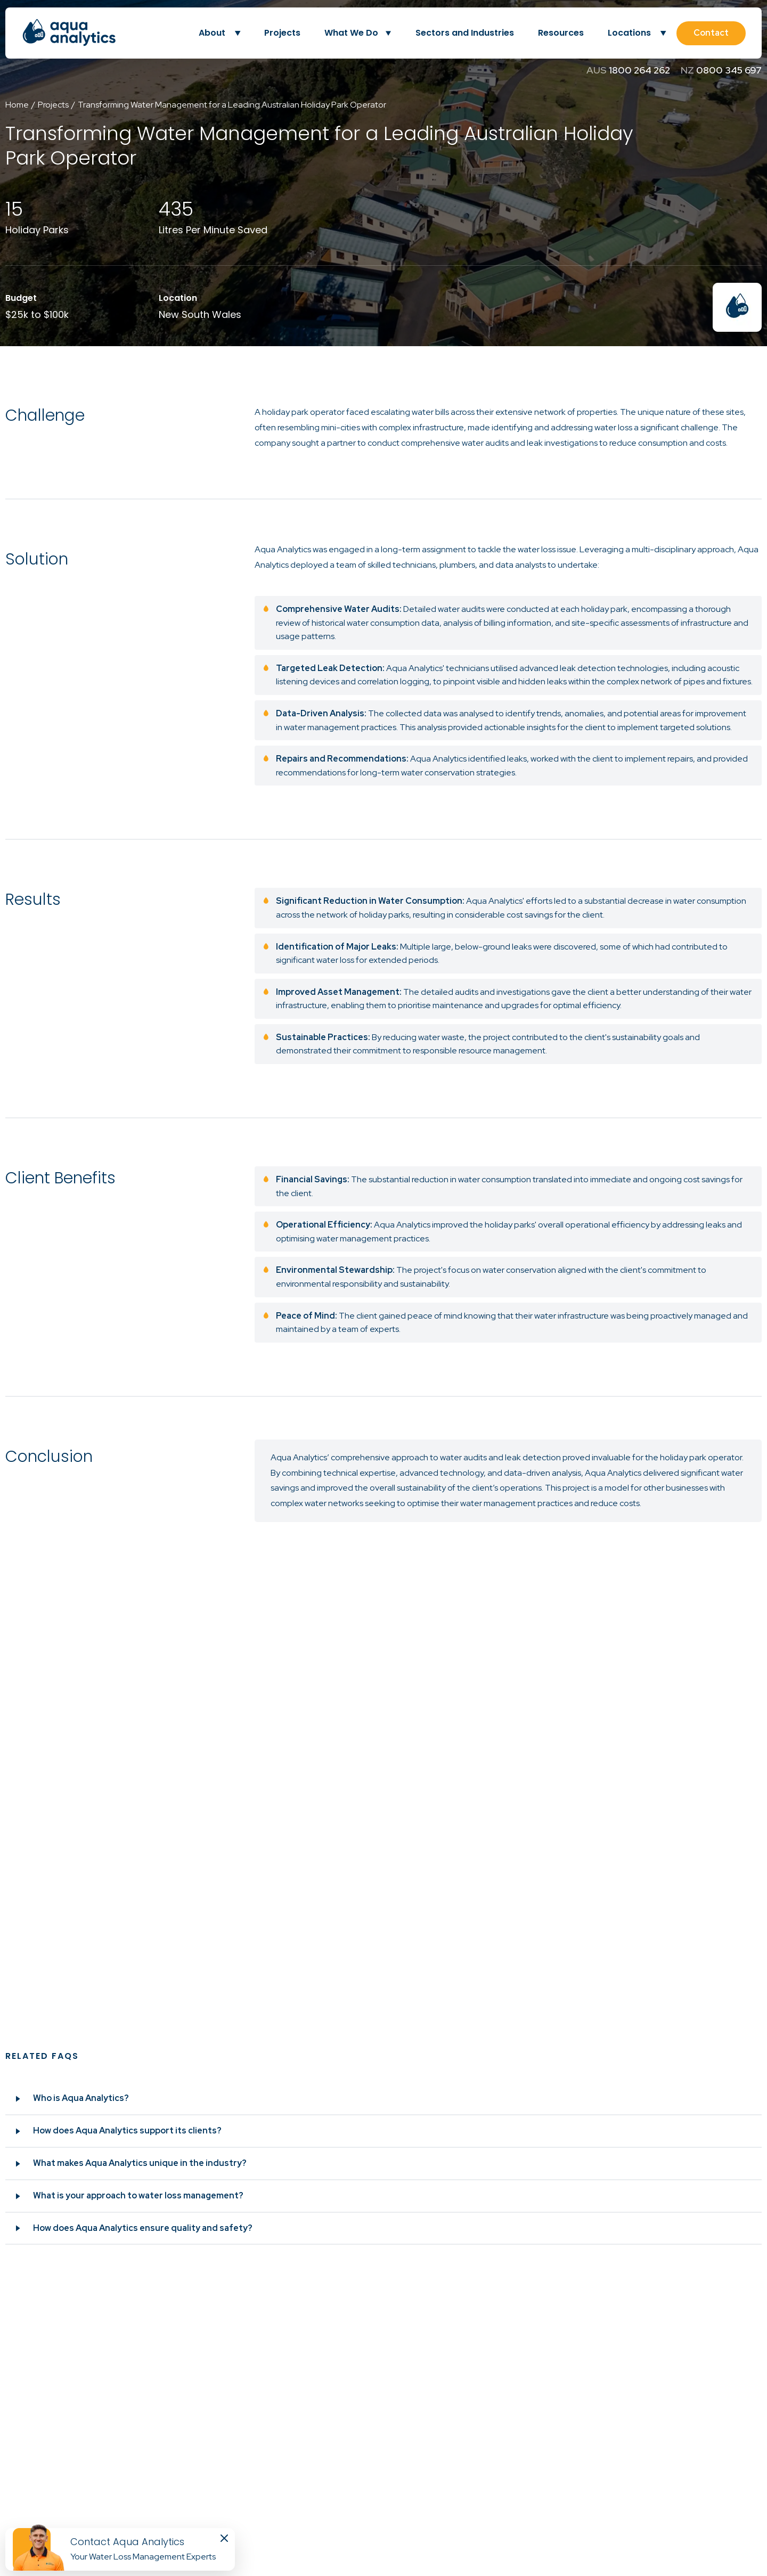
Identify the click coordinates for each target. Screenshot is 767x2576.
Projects (282, 33)
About (219, 33)
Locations (637, 33)
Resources (561, 33)
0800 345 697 (729, 70)
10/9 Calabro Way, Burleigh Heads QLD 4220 (149, 2490)
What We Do (351, 33)
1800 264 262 (639, 70)
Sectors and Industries (464, 33)
